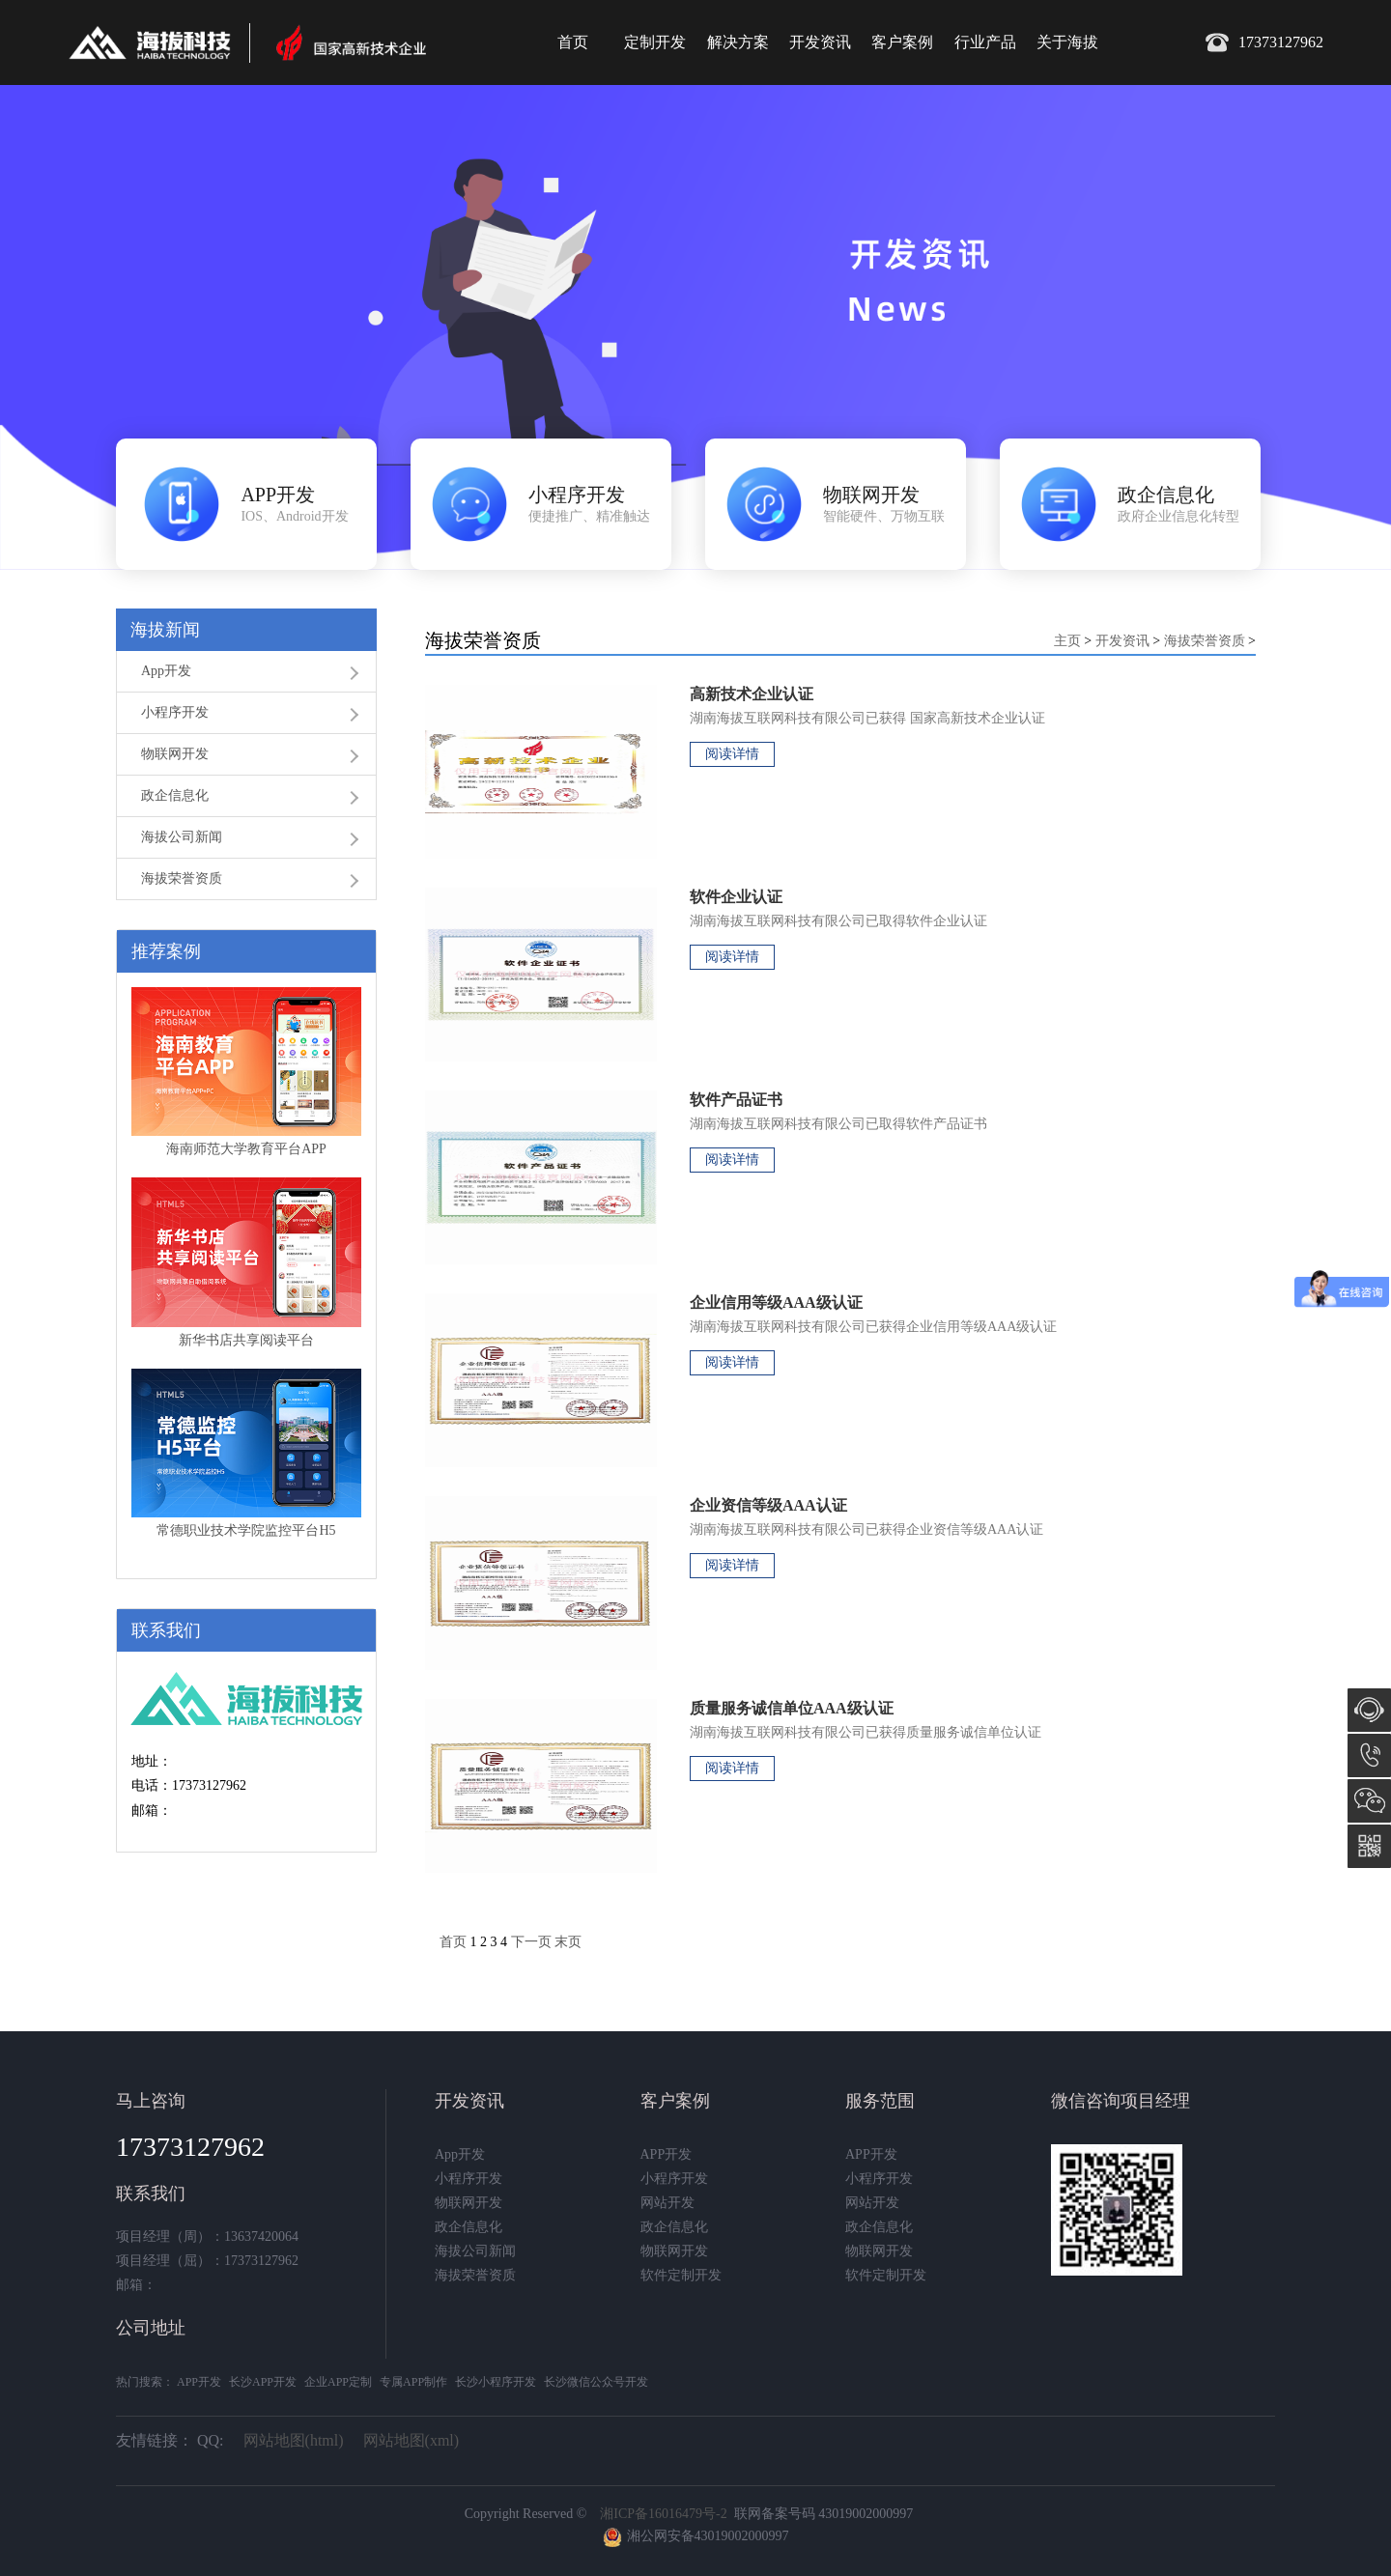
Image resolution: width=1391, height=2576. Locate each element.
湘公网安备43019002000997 (708, 2536)
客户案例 (902, 42)
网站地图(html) (293, 2440)
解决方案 (738, 42)
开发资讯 (820, 42)
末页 (568, 1942)
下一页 (531, 1942)
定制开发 (655, 42)
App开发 (166, 671)
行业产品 (985, 42)
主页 (1067, 641)
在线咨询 (1369, 1710)
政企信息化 (175, 795)
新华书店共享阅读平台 (246, 1340)
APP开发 (666, 2154)
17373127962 (1369, 1755)
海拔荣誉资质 (181, 878)
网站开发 (667, 2202)
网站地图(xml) (411, 2440)
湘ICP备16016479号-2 (663, 2513)
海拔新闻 (165, 629)
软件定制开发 (681, 2275)
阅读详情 (732, 754)
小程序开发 (175, 712)
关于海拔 (1067, 42)
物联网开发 (175, 754)
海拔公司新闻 (181, 837)
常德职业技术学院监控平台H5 (245, 1530)
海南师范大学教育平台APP (246, 1149)
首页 (572, 42)
